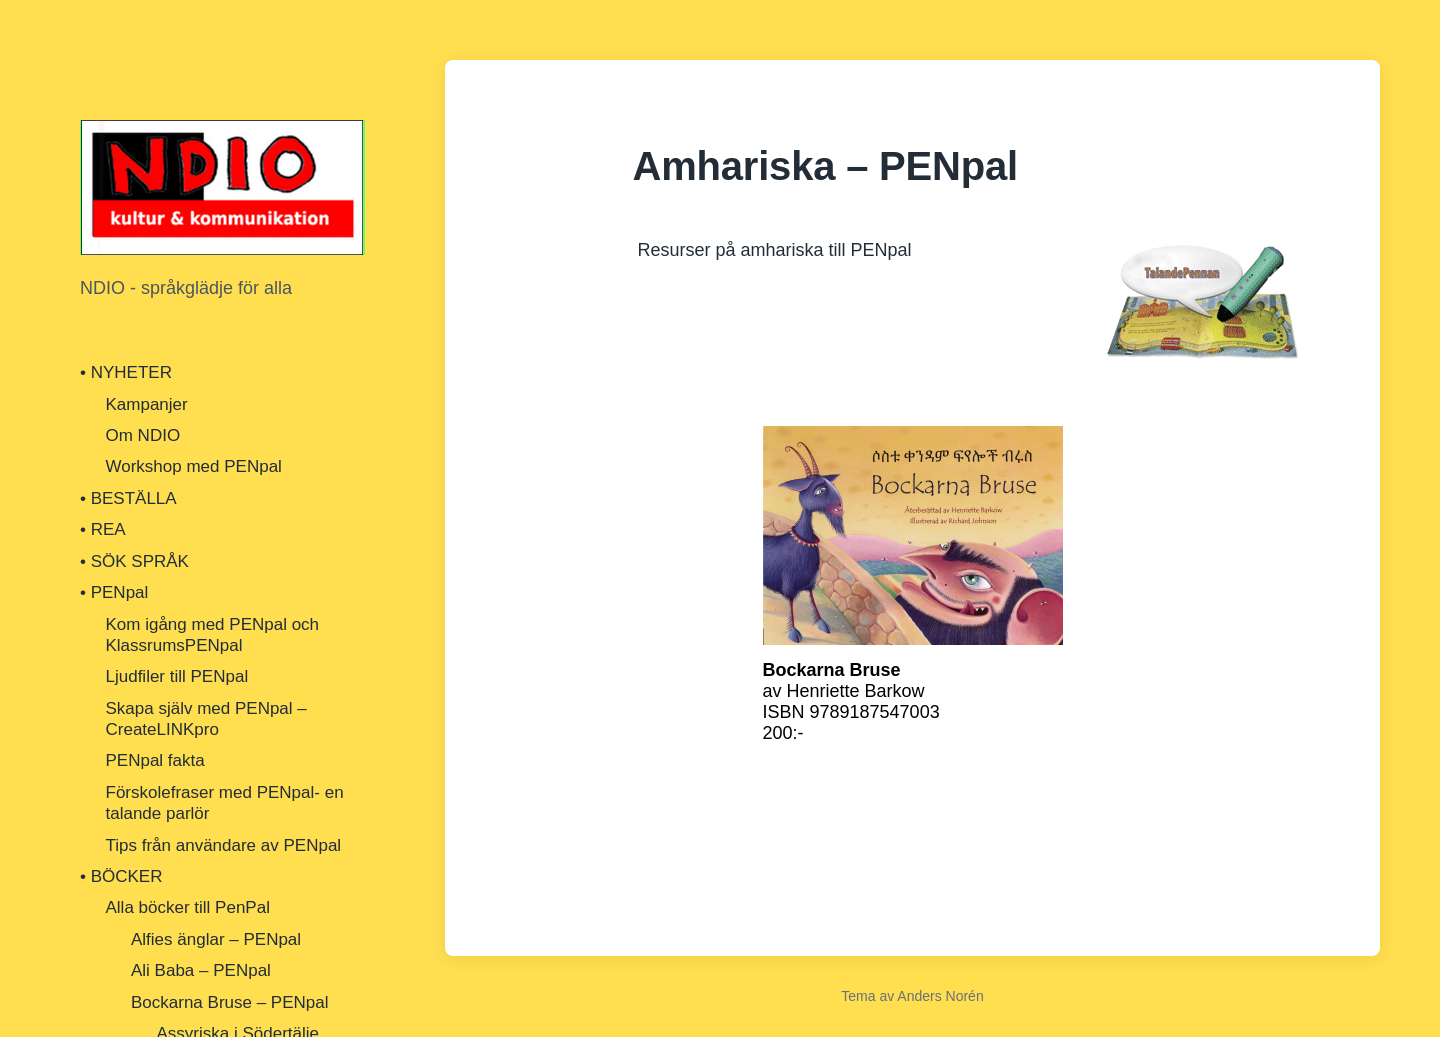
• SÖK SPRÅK (134, 561)
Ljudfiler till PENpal (177, 676)
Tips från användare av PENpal (224, 845)
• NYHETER (126, 372)
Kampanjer (147, 404)
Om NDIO (143, 435)
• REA (103, 529)
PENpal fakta (155, 760)
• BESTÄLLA (128, 498)
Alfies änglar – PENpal (216, 939)
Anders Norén (940, 996)
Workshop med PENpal (194, 466)
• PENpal (114, 592)
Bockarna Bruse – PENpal (230, 1002)
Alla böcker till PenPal (188, 907)
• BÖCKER (121, 876)
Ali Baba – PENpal (201, 970)
